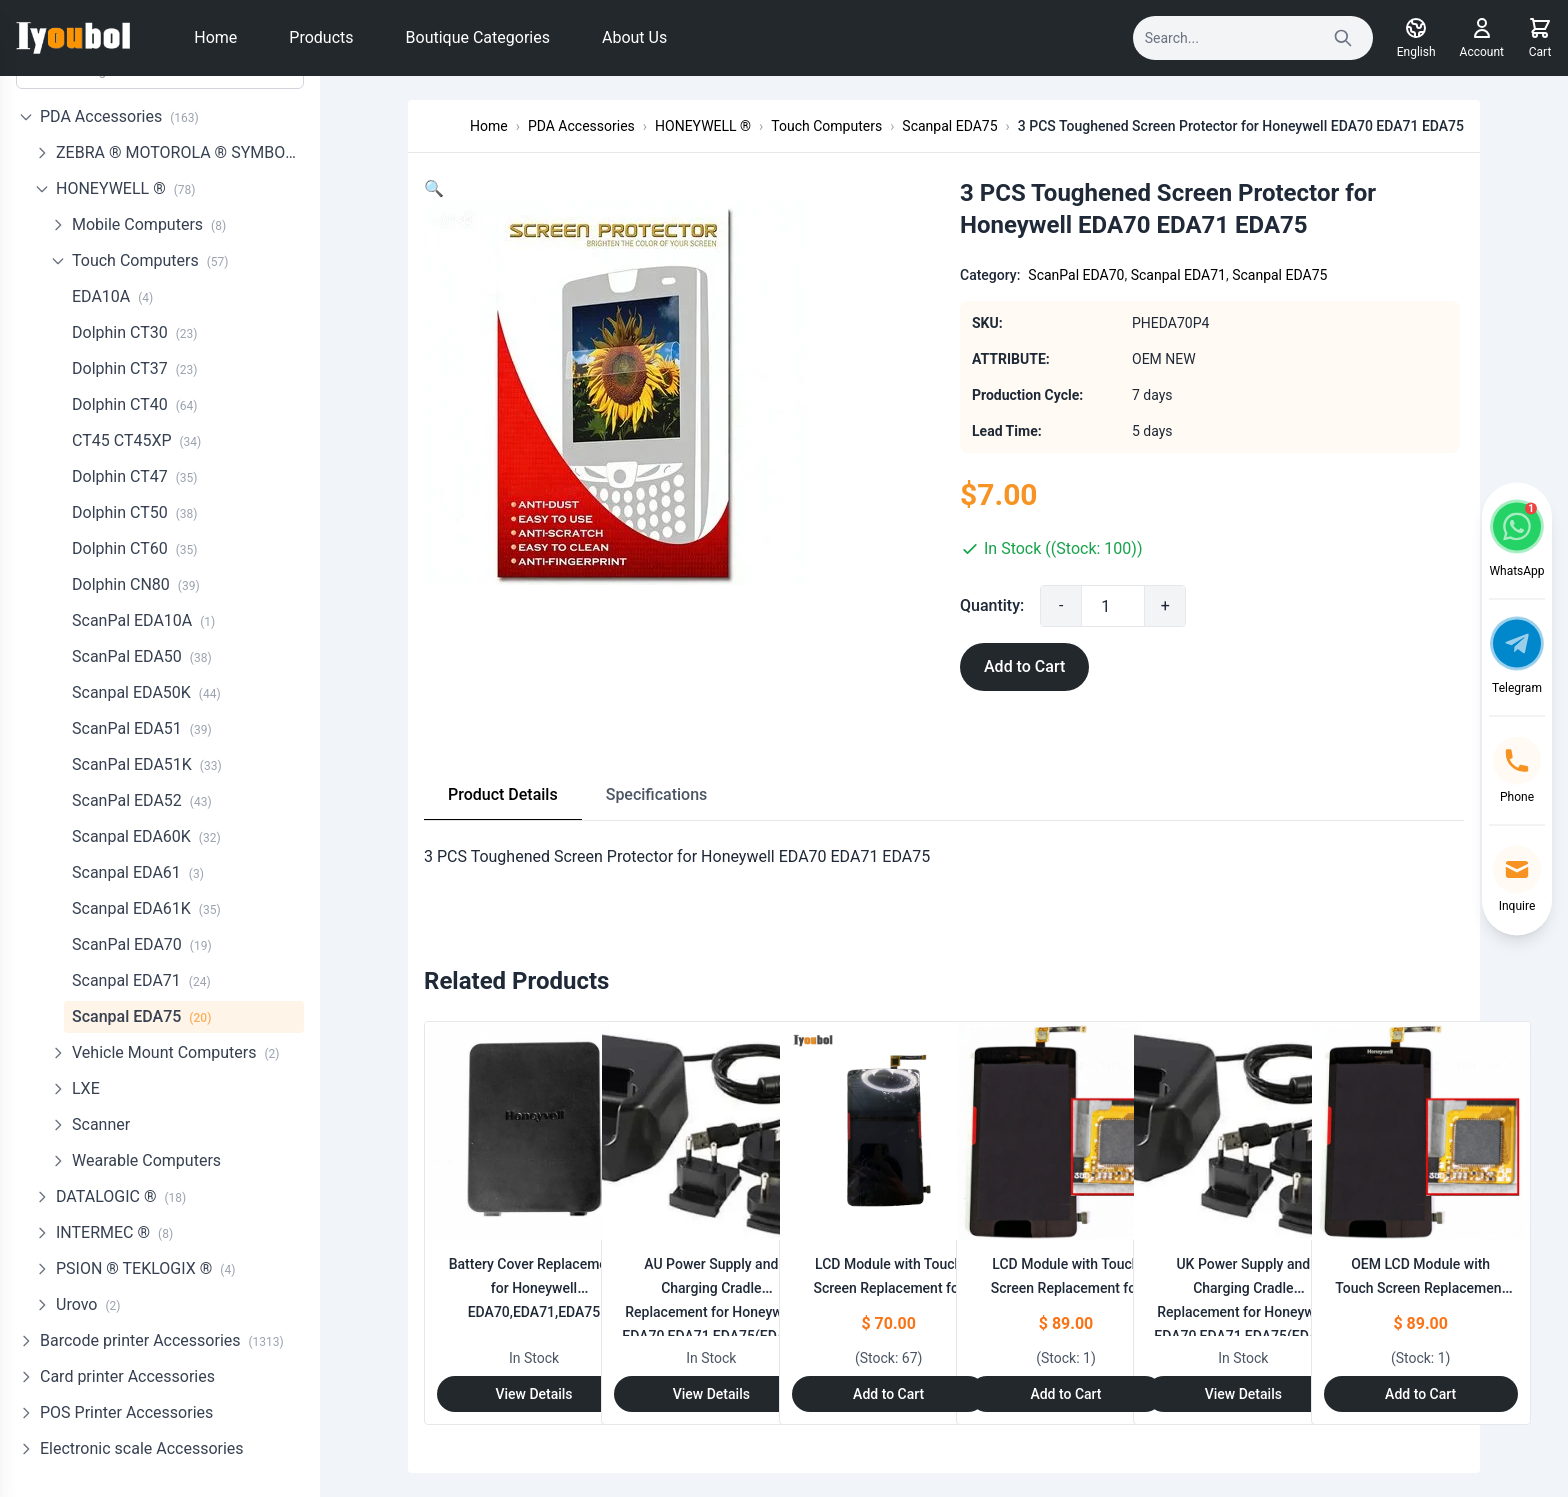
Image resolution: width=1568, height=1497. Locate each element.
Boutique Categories (478, 37)
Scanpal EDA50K (146, 692)
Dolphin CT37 (134, 368)
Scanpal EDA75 (141, 1016)
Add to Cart (1024, 666)
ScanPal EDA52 (142, 800)
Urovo (88, 1304)
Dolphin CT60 (134, 548)
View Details (533, 1394)
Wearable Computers (146, 1160)
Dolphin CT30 (134, 332)
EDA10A (112, 296)
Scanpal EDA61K (146, 908)
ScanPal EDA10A (143, 620)
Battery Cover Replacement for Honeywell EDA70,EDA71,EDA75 (534, 1288)
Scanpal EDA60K (146, 836)
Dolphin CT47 (134, 476)
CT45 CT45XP (136, 440)
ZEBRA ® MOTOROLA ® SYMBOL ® (180, 152)
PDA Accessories (119, 116)
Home (215, 37)
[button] (434, 188)
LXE (86, 1088)
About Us (634, 37)
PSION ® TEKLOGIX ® (145, 1268)
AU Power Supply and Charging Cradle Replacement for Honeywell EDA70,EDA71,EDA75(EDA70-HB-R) (714, 1312)
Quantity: (992, 605)
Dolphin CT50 (134, 512)
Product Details (503, 794)
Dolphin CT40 (134, 404)
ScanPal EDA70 (142, 944)
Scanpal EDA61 (138, 872)
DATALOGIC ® (121, 1196)
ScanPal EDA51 (142, 728)
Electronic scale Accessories (142, 1448)
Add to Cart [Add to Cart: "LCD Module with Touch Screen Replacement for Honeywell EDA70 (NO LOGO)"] (888, 1394)
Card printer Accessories (127, 1376)
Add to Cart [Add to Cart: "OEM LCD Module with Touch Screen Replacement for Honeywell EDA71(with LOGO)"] (1420, 1394)
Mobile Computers (149, 224)
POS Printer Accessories (126, 1412)
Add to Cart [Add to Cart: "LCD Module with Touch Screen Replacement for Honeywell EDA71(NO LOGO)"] (1065, 1394)
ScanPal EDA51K (147, 764)
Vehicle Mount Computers (175, 1052)
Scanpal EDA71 (141, 980)
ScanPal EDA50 (142, 656)
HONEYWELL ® (126, 188)
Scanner (101, 1124)
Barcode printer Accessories (162, 1340)
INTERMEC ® (114, 1232)
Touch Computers (150, 260)
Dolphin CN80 (136, 584)
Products (321, 37)
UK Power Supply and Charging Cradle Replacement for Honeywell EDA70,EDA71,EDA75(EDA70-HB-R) (1246, 1312)
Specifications (657, 794)
